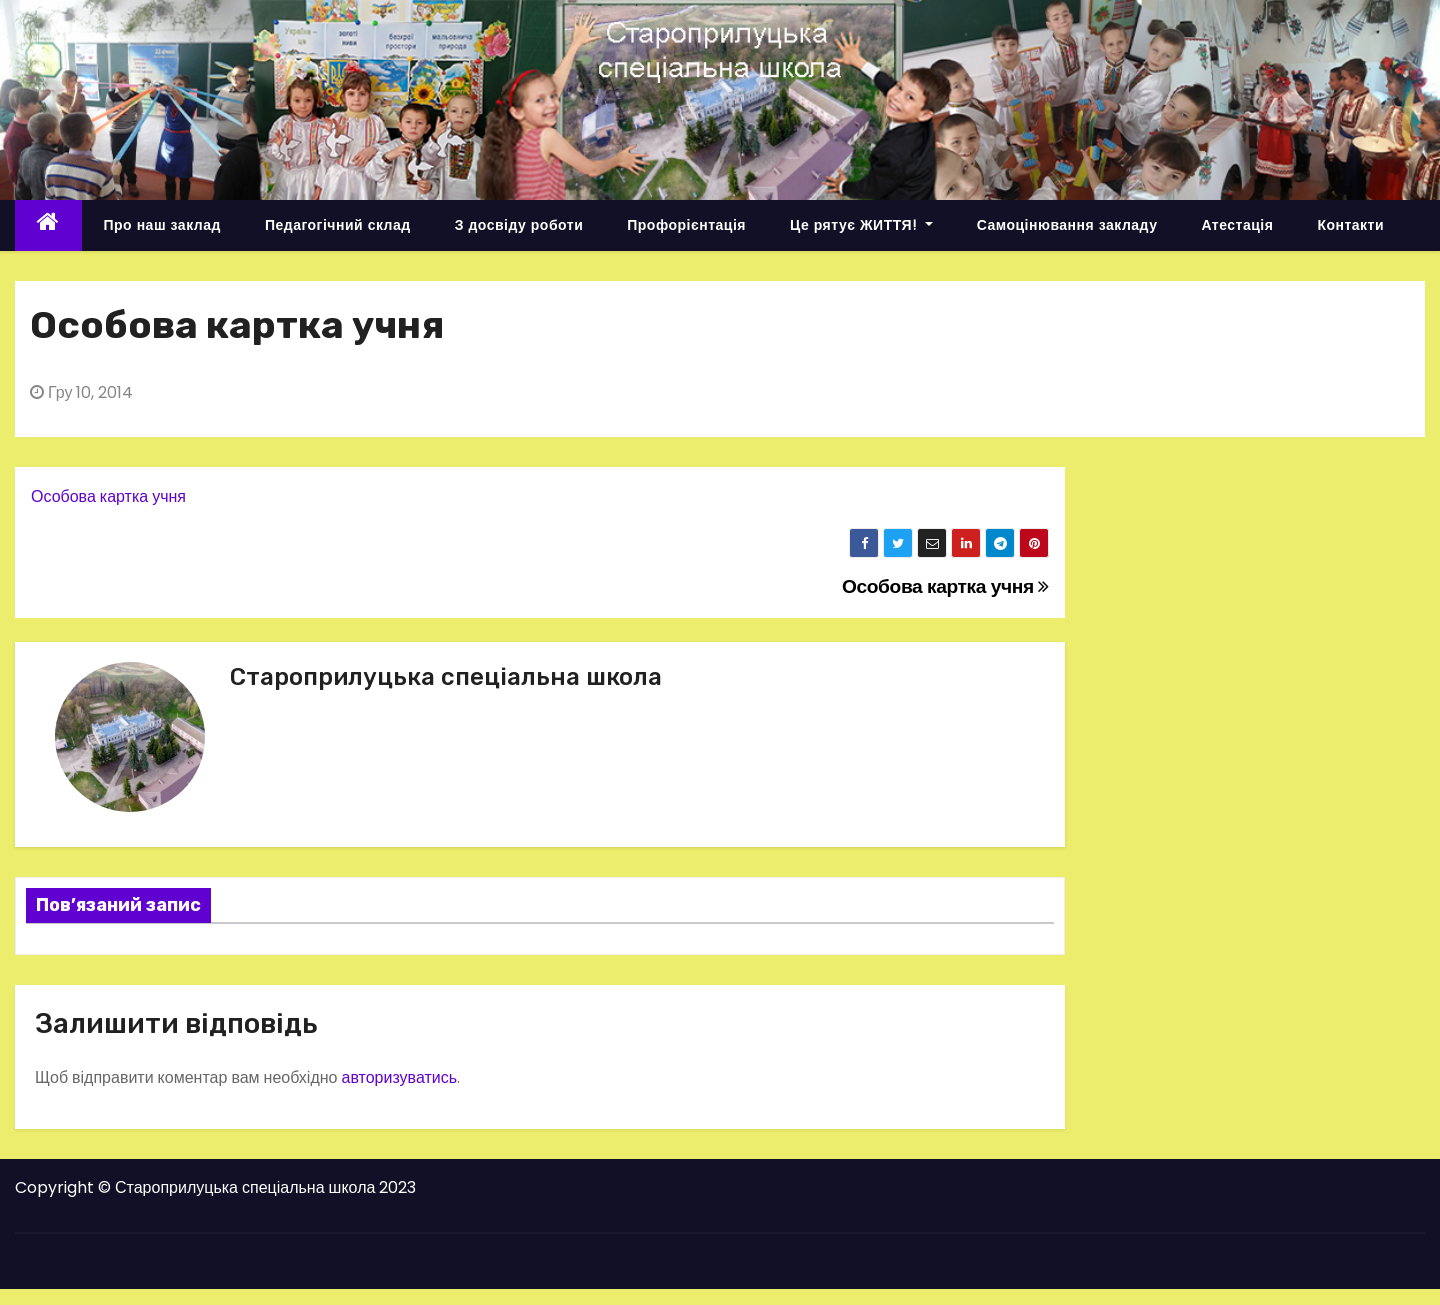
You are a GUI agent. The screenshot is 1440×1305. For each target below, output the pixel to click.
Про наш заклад (162, 225)
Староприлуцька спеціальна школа (446, 677)
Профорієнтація (686, 225)
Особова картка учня (108, 496)
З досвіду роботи (519, 225)
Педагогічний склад (338, 225)
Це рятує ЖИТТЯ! (861, 225)
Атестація (1237, 225)
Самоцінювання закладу (1067, 225)
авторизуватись (399, 1077)
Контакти (1350, 225)
